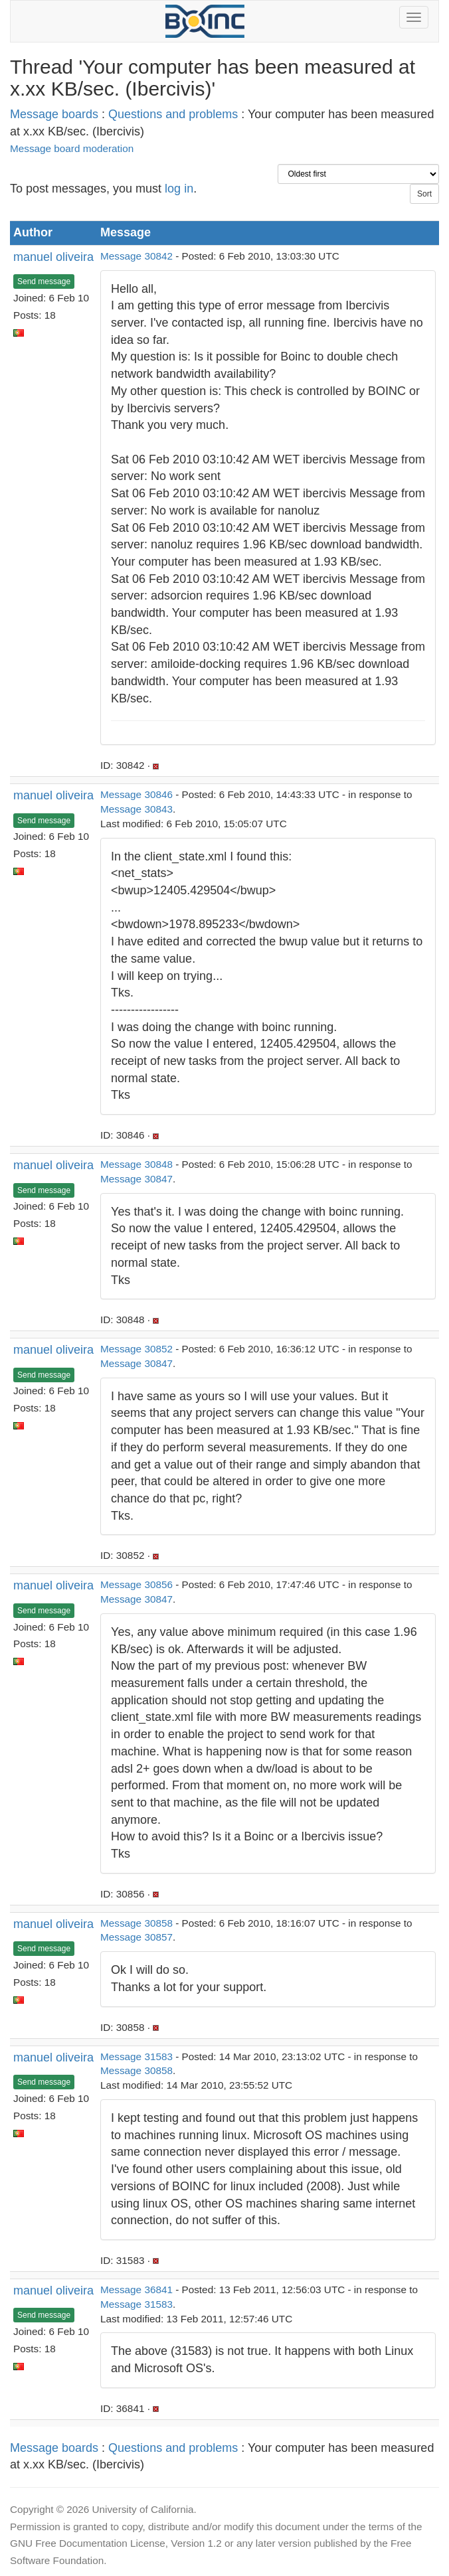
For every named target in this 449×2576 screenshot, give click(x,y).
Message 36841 (136, 2289)
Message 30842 (136, 256)
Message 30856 (136, 1584)
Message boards (54, 114)
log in (179, 188)
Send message (43, 281)
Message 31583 (136, 2056)
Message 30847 (136, 1178)
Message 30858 (136, 1923)
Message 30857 (136, 1937)
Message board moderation (72, 148)
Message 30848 (136, 1164)
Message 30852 (136, 1348)
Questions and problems (173, 114)
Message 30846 (136, 794)
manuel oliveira (53, 257)
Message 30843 (136, 809)
